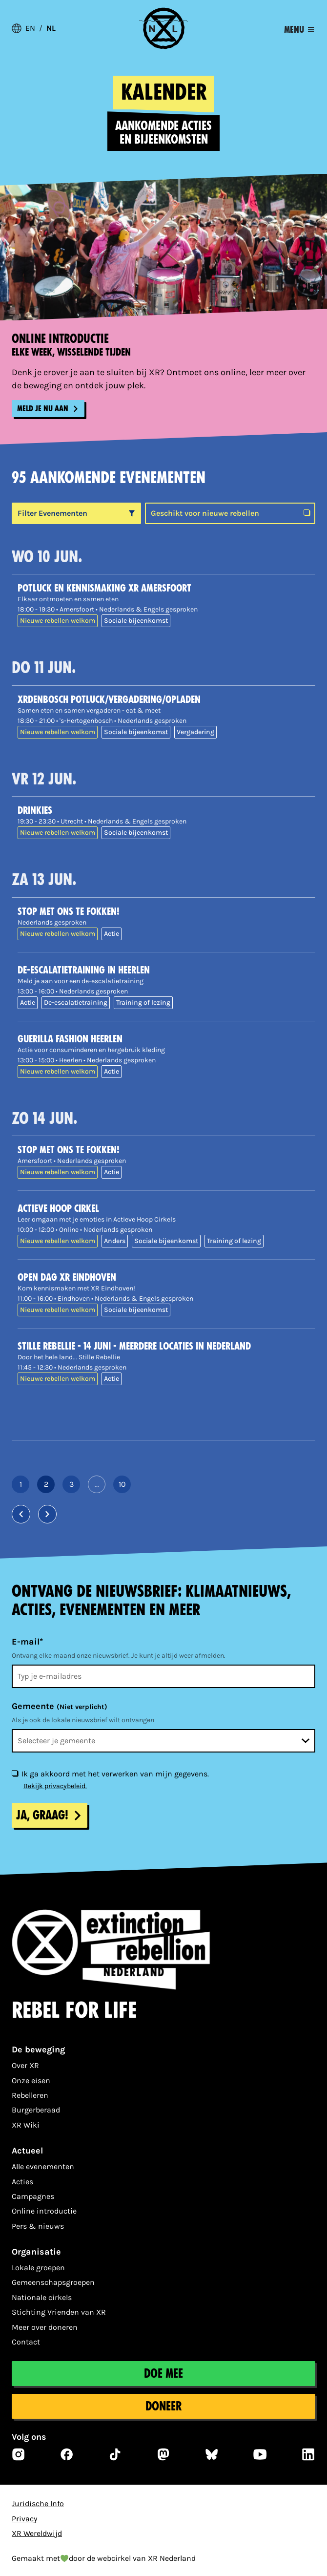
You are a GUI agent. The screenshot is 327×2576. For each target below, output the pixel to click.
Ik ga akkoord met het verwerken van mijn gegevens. (115, 1773)
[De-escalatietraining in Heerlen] (166, 970)
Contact (26, 2341)
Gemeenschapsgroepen (53, 2282)
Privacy (24, 2518)
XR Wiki (26, 2125)
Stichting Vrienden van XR (59, 2312)
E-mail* (27, 1641)
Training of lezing (143, 1002)
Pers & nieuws (38, 2226)
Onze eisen (31, 2080)
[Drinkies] (166, 810)
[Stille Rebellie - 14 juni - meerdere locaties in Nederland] (166, 1346)
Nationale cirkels (42, 2297)
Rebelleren (30, 2095)
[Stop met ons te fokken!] (166, 911)
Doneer (163, 2406)
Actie (111, 933)
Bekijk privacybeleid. (55, 1786)
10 (125, 1486)
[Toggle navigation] (299, 29)
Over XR (25, 2065)
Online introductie (44, 2211)
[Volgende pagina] (47, 1514)
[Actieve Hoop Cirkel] (166, 1208)
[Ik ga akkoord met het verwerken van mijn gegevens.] (15, 1773)
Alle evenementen (43, 2166)
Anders (114, 1241)
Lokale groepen (38, 2267)
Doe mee (163, 2373)
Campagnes (33, 2196)
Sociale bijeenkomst (136, 620)
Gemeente (59, 1706)
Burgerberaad (36, 2109)
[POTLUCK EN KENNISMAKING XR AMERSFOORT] (166, 588)
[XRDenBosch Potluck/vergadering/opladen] (166, 699)
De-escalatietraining (75, 1002)
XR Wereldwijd (37, 2533)
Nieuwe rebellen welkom (57, 620)
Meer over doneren (45, 2327)
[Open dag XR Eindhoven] (166, 1277)
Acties (22, 2181)
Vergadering (195, 732)
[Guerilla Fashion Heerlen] (166, 1039)
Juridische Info (38, 2503)
